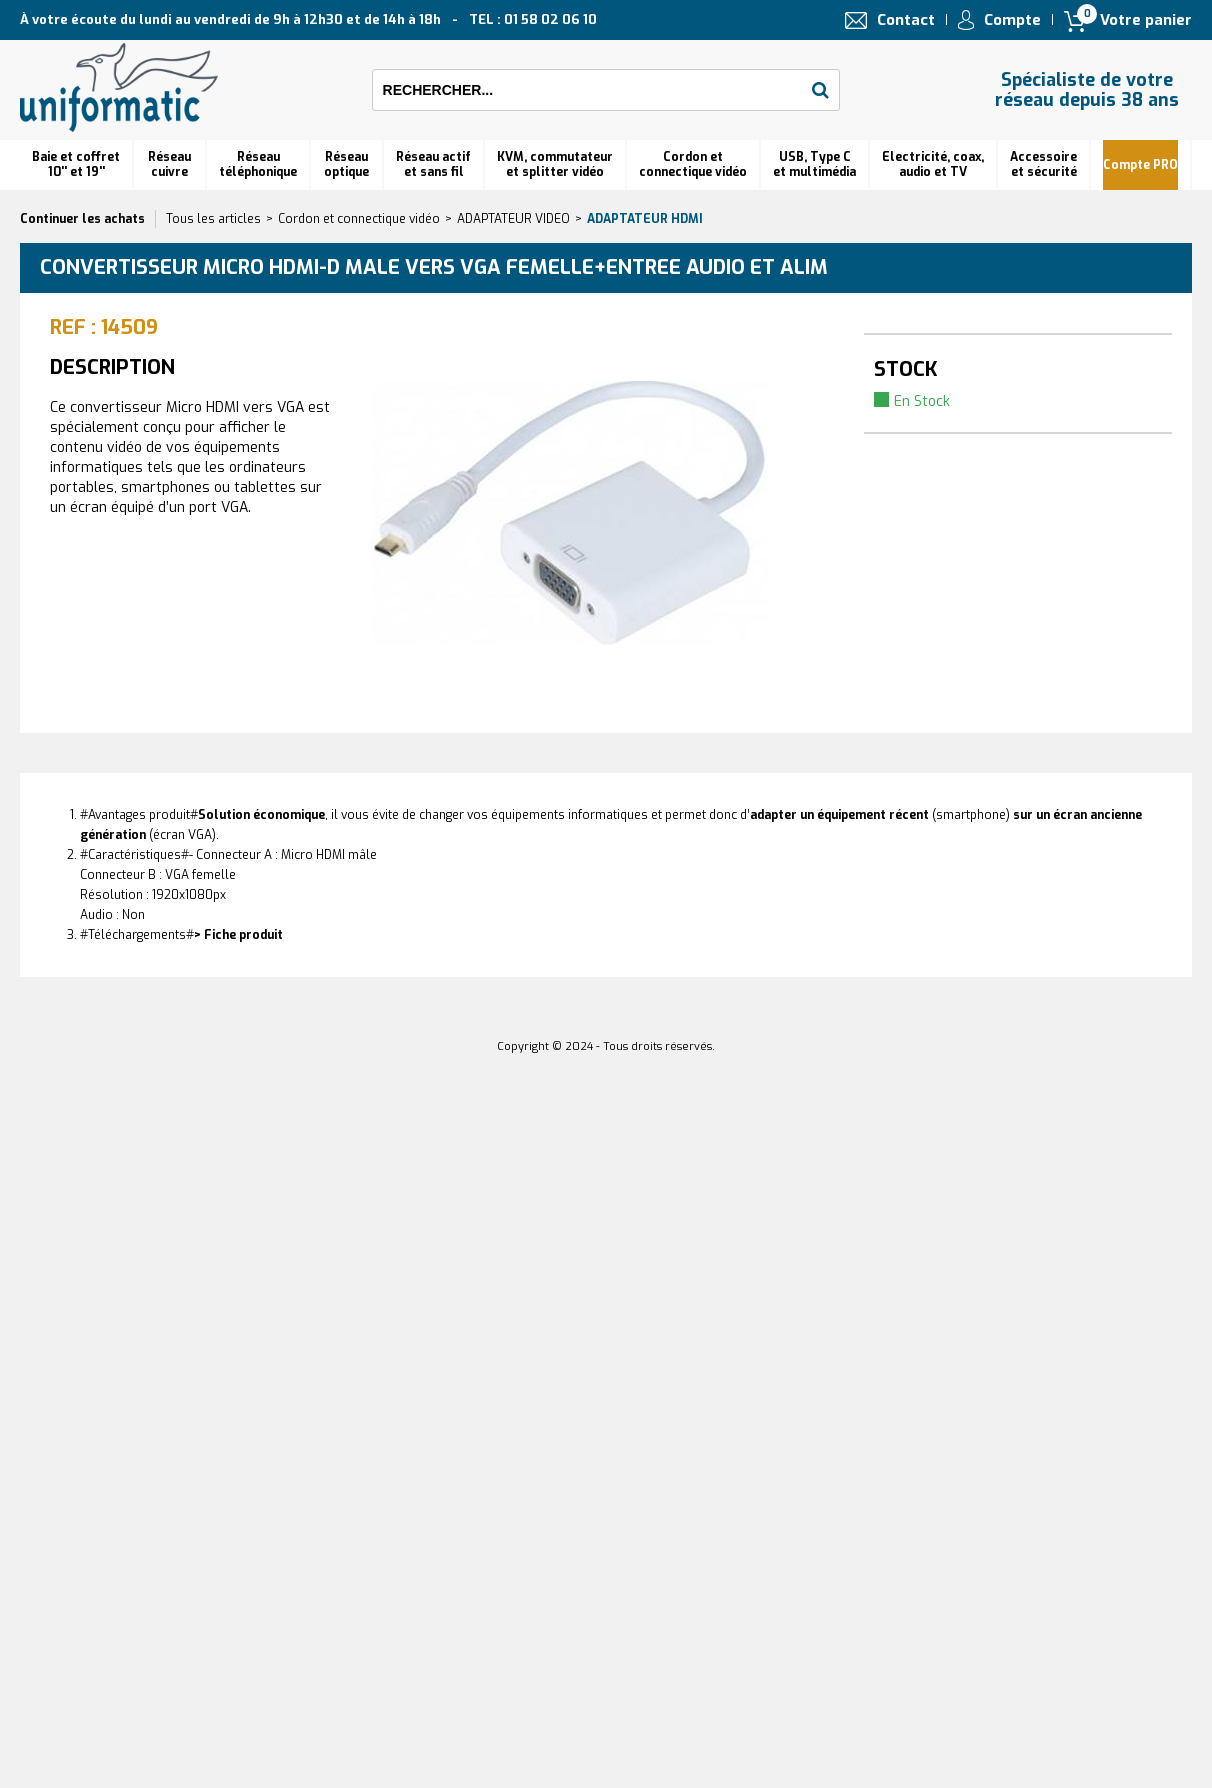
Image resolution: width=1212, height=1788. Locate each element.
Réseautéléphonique (258, 164)
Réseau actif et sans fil (433, 164)
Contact (906, 20)
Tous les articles (213, 219)
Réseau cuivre (169, 164)
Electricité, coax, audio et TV (933, 164)
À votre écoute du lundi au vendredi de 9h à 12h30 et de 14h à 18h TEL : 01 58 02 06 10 (308, 19)
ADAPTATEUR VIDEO (513, 219)
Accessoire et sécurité (1043, 164)
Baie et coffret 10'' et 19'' (76, 164)
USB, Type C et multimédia (814, 164)
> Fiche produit (238, 935)
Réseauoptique (346, 164)
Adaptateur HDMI (645, 219)
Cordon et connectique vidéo (693, 164)
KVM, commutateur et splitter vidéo (555, 164)
